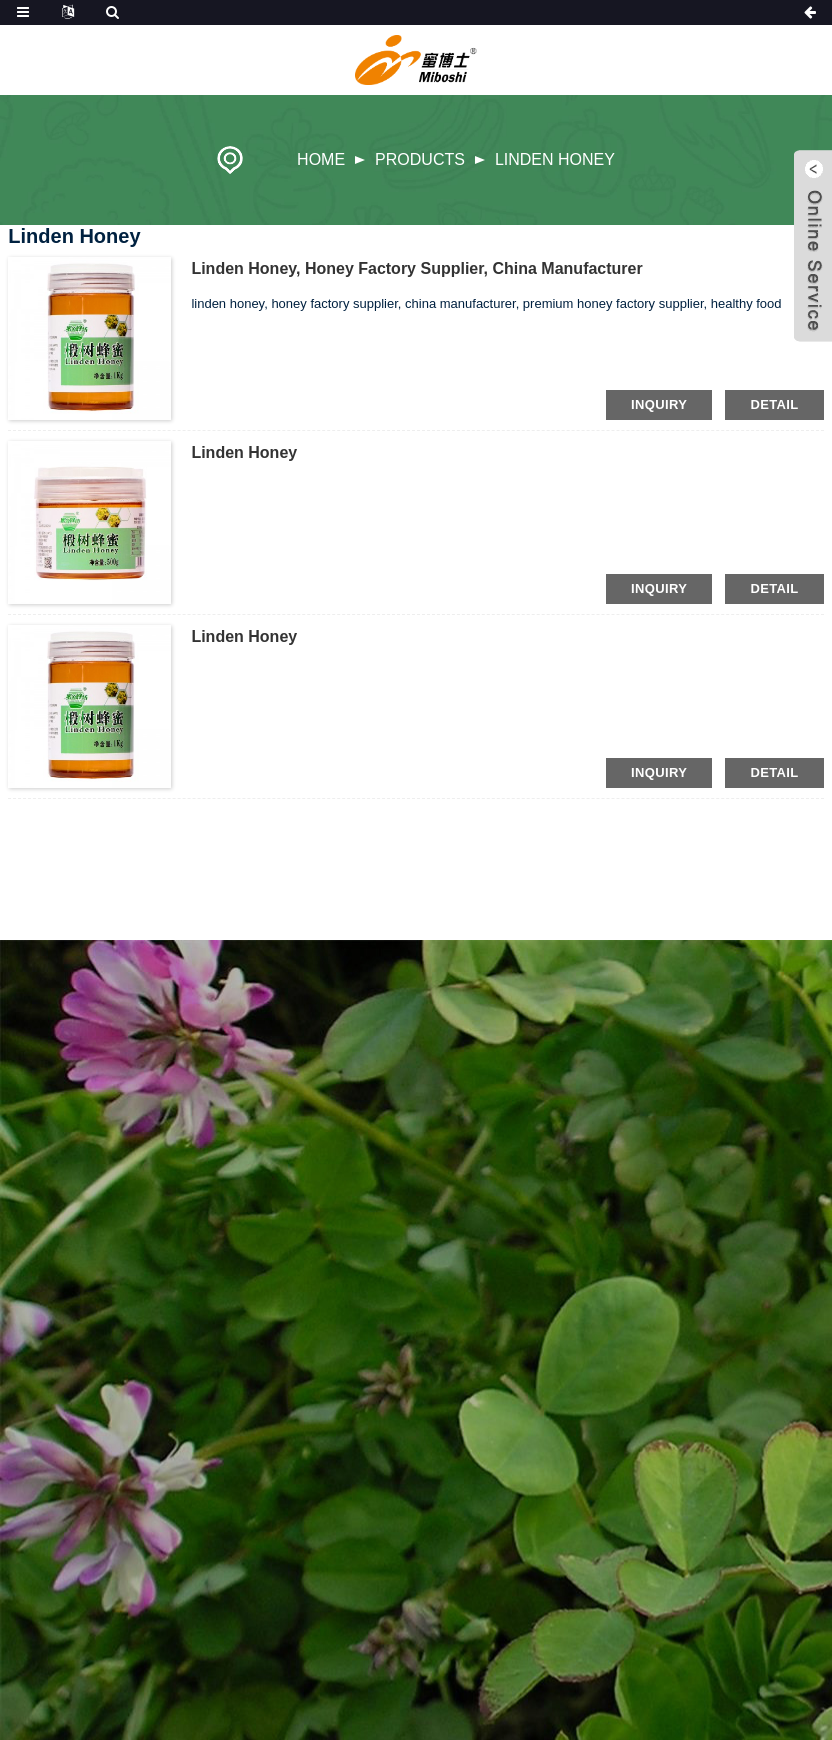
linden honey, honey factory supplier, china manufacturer (416, 268)
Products (420, 159)
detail (774, 404)
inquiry (659, 404)
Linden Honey (555, 159)
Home (321, 159)
